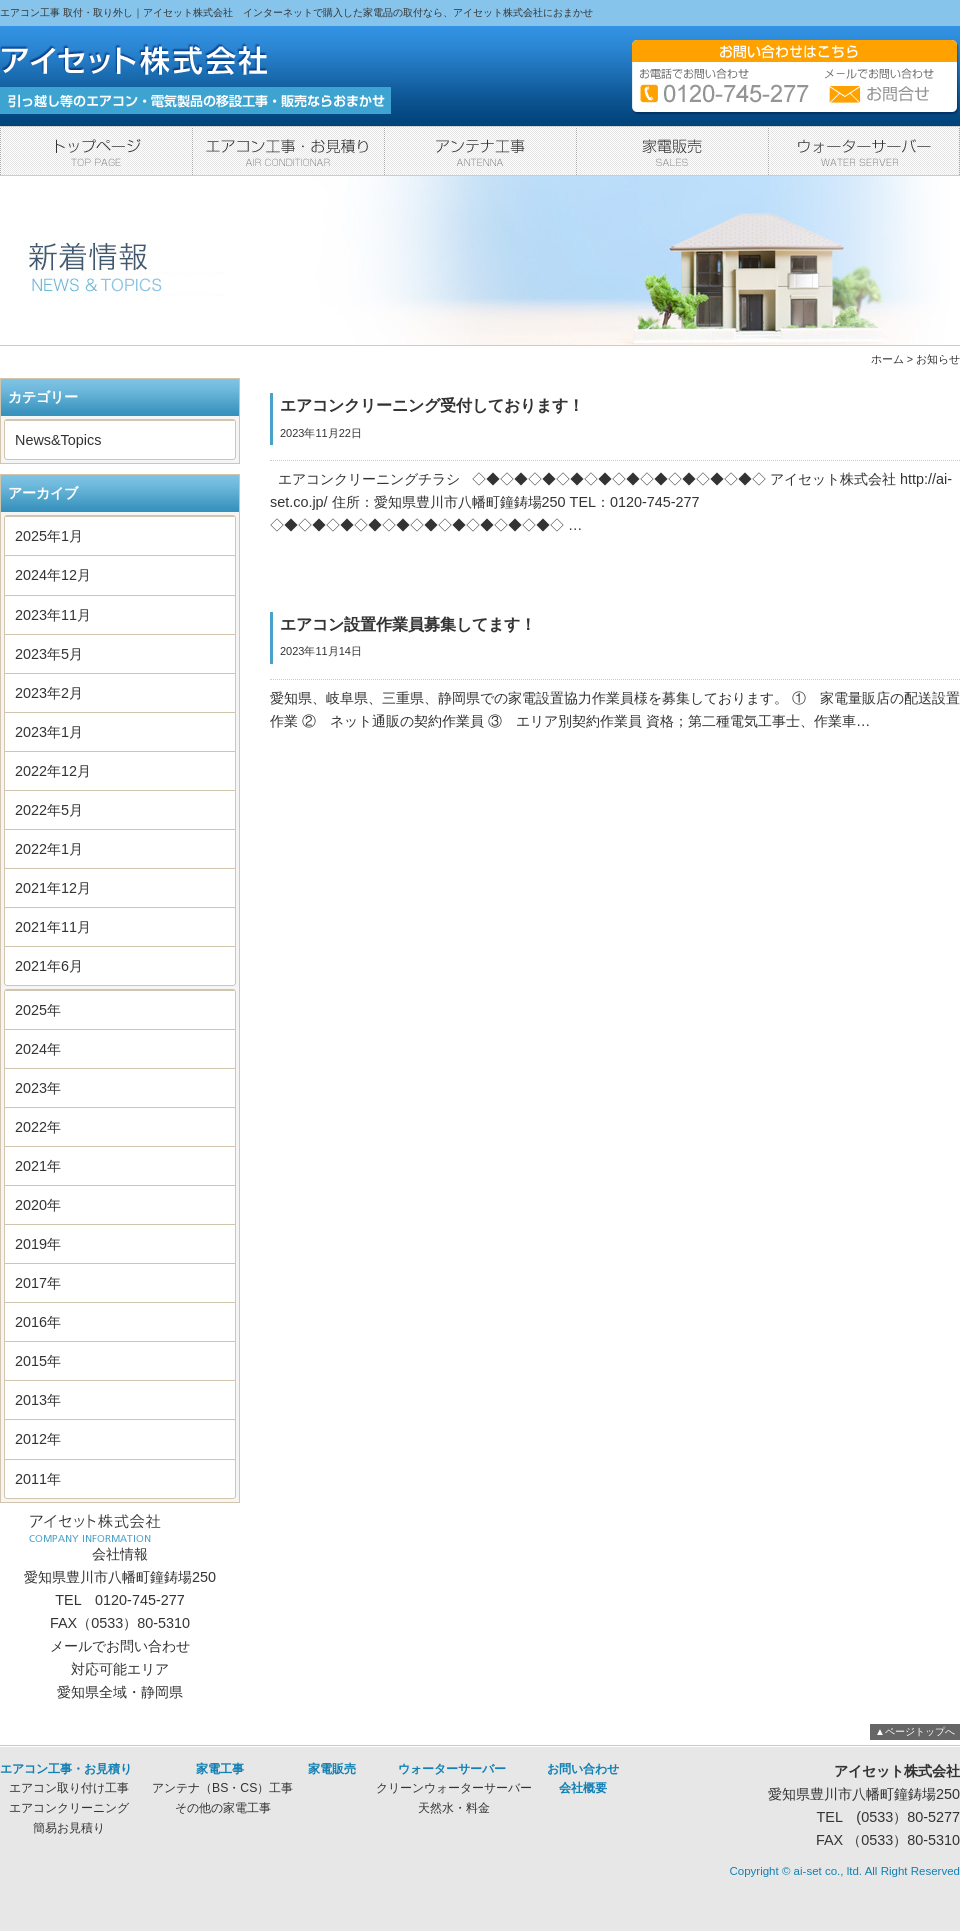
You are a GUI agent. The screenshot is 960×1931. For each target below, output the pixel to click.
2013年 (38, 1400)
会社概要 (583, 1788)
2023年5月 (49, 654)
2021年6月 (49, 966)
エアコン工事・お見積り (288, 151)
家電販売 (672, 151)
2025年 (38, 1010)
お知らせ (938, 359)
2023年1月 (49, 732)
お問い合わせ (583, 1769)
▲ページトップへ (915, 1731)
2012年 (38, 1439)
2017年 (38, 1283)
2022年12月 (53, 771)
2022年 (38, 1127)
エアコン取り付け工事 (69, 1788)
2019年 (38, 1244)
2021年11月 (53, 927)
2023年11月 (53, 615)
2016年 (38, 1322)
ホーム (887, 359)
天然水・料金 (454, 1808)
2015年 (38, 1361)
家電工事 (480, 151)
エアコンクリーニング (69, 1808)
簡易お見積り (69, 1828)
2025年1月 (49, 536)
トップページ (96, 151)
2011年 (38, 1479)
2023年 (38, 1088)
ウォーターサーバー (864, 151)
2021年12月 (53, 888)
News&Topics (58, 440)
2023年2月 (49, 693)
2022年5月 (49, 810)
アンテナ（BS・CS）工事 (222, 1788)
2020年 (38, 1205)
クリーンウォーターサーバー (454, 1788)
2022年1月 (49, 849)
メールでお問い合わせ (120, 1646)
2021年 (38, 1166)
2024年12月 (53, 575)
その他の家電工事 (223, 1808)
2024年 (38, 1049)
